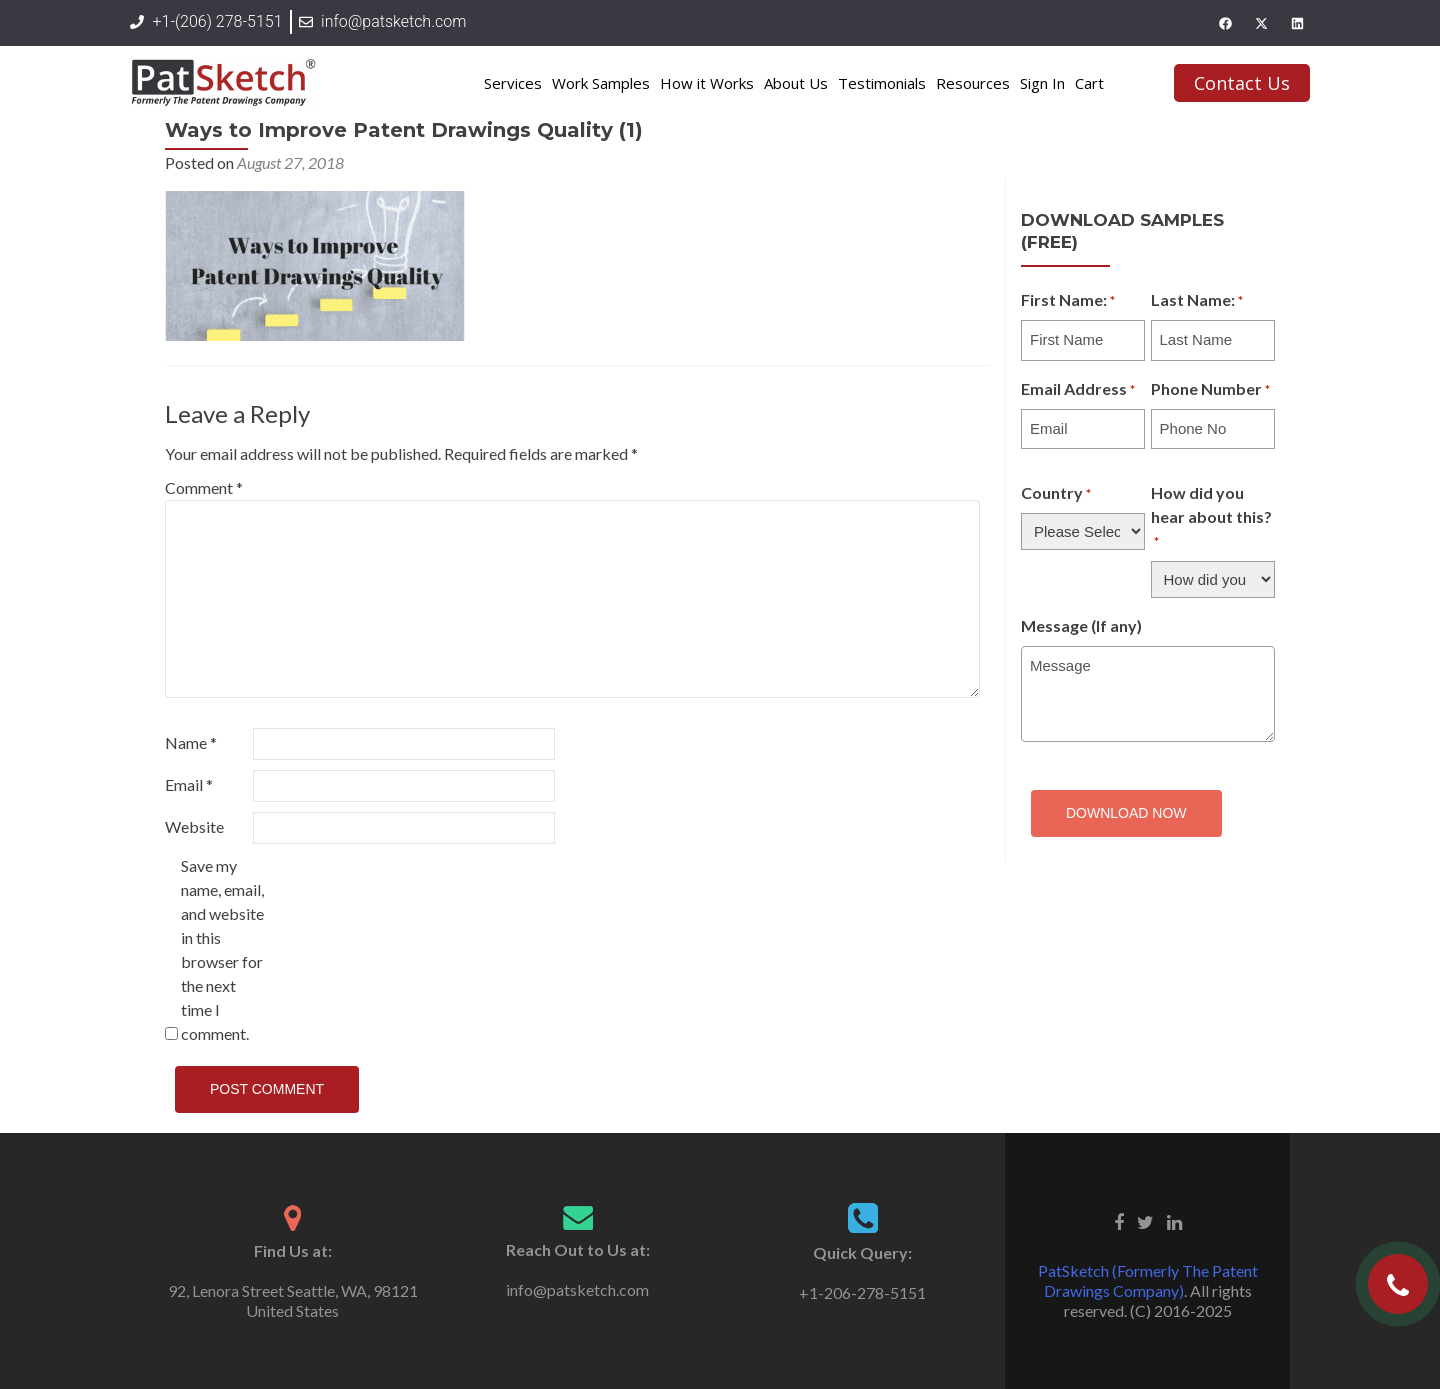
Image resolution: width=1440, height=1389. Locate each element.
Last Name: (1197, 301)
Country (1056, 494)
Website (194, 826)
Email (189, 784)
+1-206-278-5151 (862, 1292)
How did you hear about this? (1211, 518)
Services (513, 83)
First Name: (1068, 301)
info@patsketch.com (577, 1289)
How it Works (707, 83)
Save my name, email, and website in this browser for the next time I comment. (222, 949)
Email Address (1078, 390)
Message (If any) (1081, 625)
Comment (204, 487)
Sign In (1042, 83)
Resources (973, 83)
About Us (796, 83)
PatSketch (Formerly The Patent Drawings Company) (1148, 1280)
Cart (1089, 83)
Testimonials (882, 83)
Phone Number (1210, 390)
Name (191, 742)
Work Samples (601, 83)
